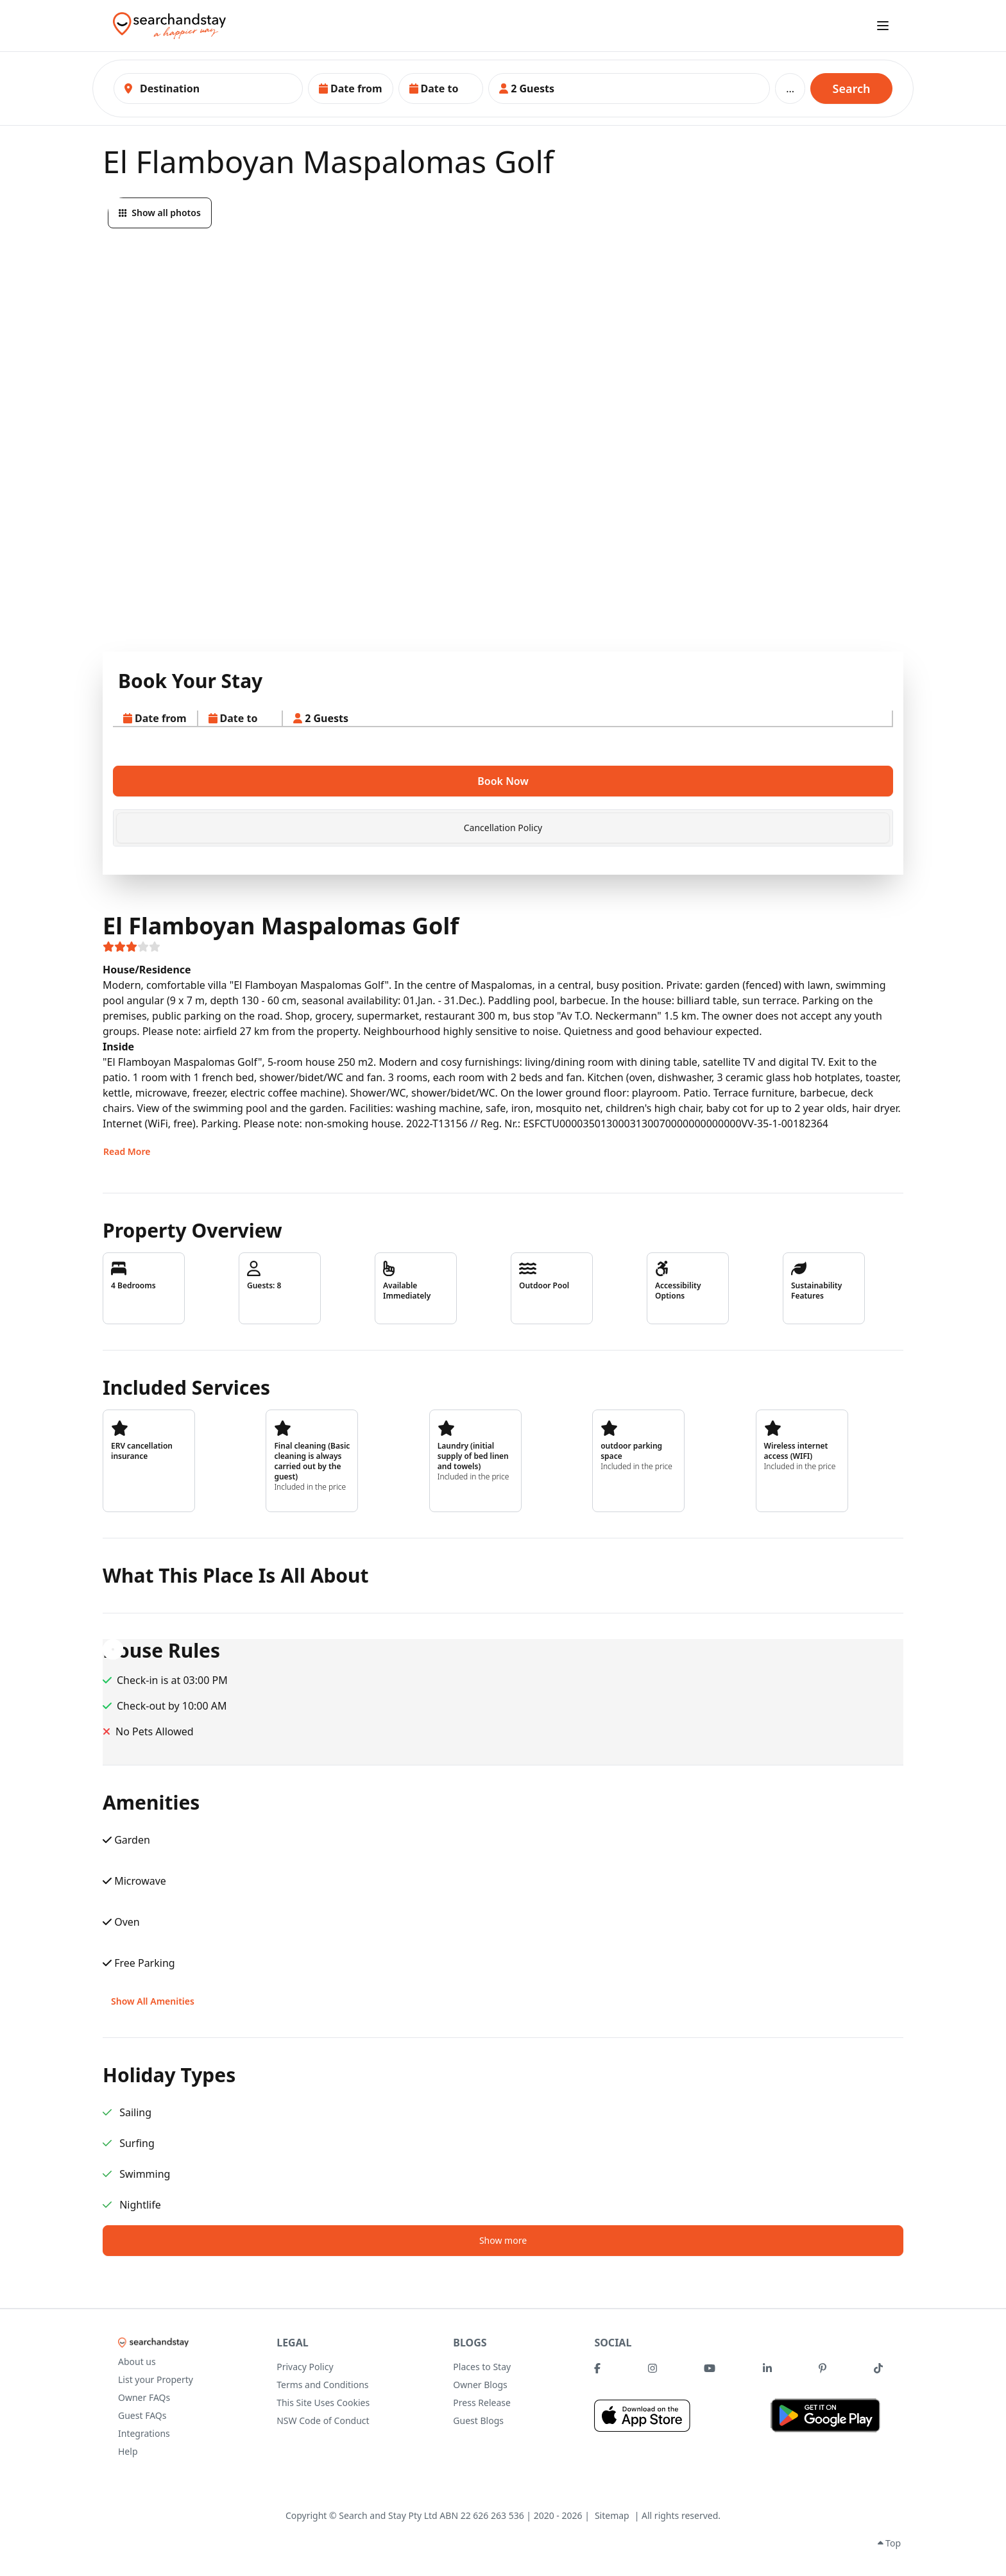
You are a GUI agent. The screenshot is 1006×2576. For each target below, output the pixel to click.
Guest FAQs (142, 2415)
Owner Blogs (480, 2384)
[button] (350, 88)
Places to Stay (482, 2367)
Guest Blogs (478, 2420)
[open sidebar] (882, 25)
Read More (126, 1151)
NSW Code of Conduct (323, 2420)
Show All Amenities (152, 2001)
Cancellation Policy (503, 827)
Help (128, 2451)
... (790, 88)
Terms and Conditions (322, 2384)
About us (137, 2361)
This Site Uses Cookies (323, 2402)
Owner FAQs (144, 2397)
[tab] (503, 828)
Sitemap (612, 2515)
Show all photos (160, 212)
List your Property (155, 2379)
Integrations (144, 2433)
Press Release (482, 2402)
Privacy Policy (305, 2367)
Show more (503, 2240)
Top (889, 2543)
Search (852, 88)
